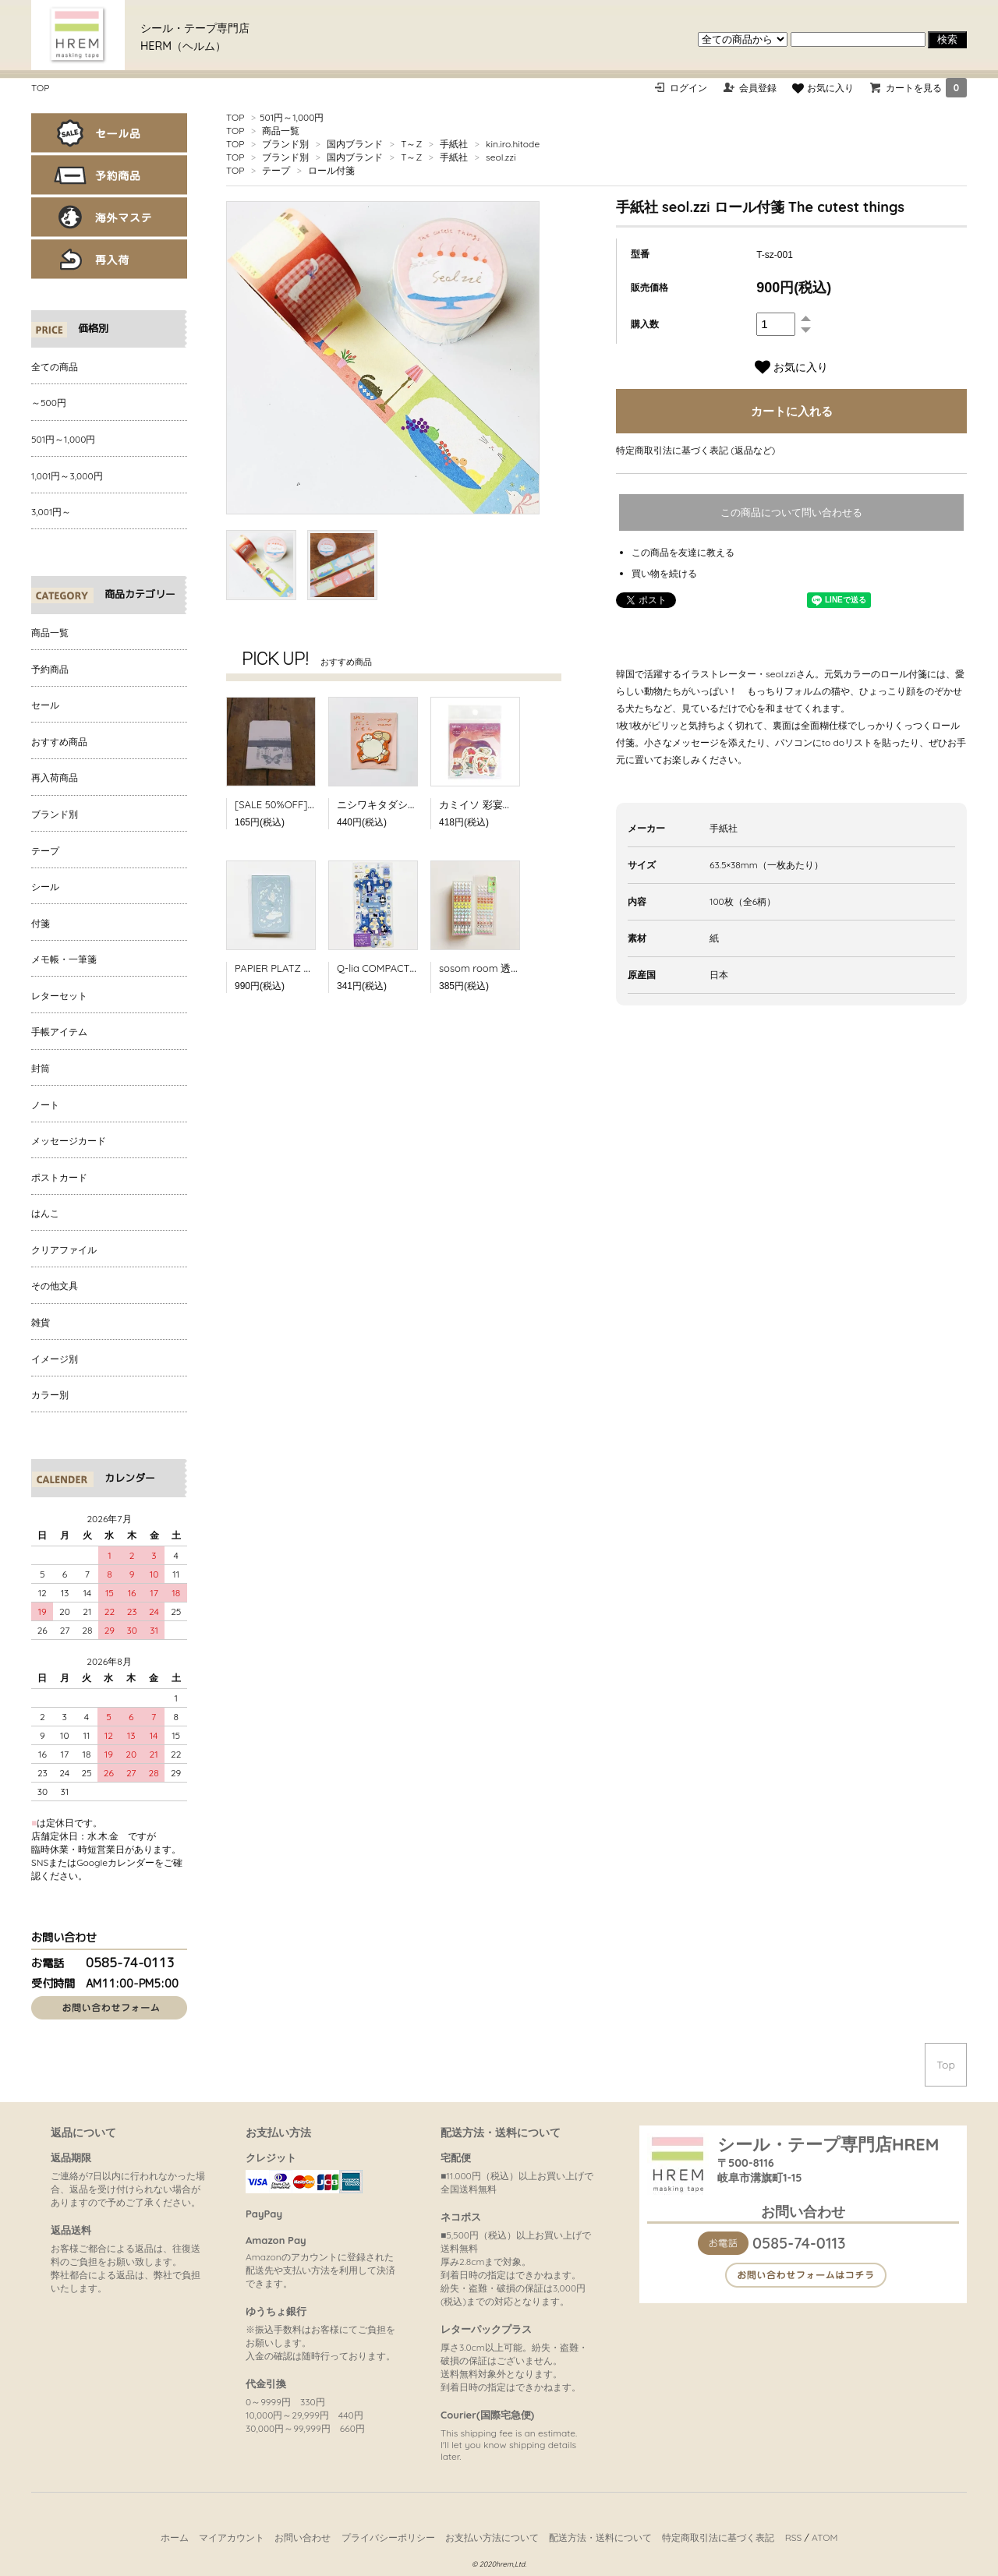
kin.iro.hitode (513, 144)
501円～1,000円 (292, 117)
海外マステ (109, 217)
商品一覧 (280, 130)
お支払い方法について (492, 2537)
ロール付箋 (331, 170)
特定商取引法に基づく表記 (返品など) (695, 450)
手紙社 (454, 144)
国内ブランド (355, 144)
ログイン (688, 88)
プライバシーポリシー (388, 2537)
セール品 (109, 133)
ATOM (824, 2537)
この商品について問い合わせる (791, 512)
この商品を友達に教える (683, 552)
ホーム (175, 2537)
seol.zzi (501, 157)
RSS (793, 2537)
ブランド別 (285, 144)
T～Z (411, 144)
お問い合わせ (302, 2537)
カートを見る (926, 88)
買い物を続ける (664, 573)
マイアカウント (231, 2537)
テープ (276, 170)
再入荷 (109, 259)
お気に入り (822, 88)
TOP (40, 88)
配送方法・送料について (600, 2537)
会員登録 (758, 88)
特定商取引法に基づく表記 (718, 2537)
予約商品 (109, 175)
